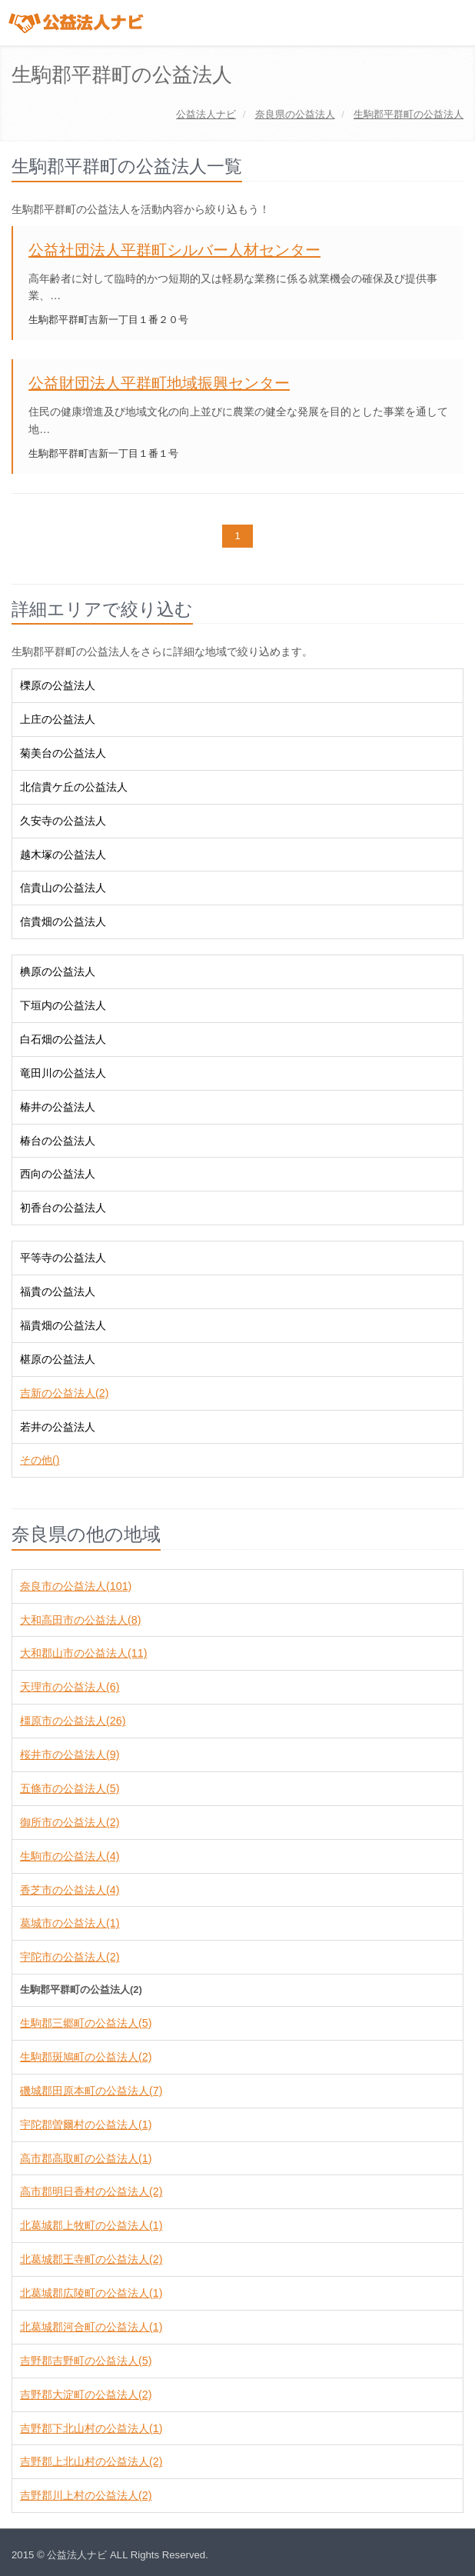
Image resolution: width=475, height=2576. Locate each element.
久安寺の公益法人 (63, 821)
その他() (40, 1460)
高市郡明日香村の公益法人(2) (91, 2191)
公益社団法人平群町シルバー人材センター (174, 250)
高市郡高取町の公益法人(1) (85, 2158)
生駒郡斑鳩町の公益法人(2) (85, 2057)
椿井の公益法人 (57, 1107)
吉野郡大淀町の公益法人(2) (85, 2394)
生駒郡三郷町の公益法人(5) (85, 2023)
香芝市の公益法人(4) (69, 1890)
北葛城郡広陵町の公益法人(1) (91, 2293)
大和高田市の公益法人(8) (80, 1620)
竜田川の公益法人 (63, 1073)
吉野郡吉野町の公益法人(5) (85, 2360)
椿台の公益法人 (57, 1141)
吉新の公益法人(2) (64, 1393)
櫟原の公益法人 (57, 685)
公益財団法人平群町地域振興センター (159, 383)
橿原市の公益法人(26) (72, 1721)
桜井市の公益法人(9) (69, 1754)
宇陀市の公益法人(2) (69, 1957)
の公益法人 (295, 114)
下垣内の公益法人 (63, 1005)
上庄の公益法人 (57, 719)
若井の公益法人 (57, 1427)
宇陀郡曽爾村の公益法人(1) (85, 2124)
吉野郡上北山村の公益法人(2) (91, 2461)
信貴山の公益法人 (63, 887)
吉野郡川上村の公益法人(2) (85, 2495)
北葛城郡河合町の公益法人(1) (91, 2327)
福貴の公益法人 (57, 1291)
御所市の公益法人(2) (69, 1822)
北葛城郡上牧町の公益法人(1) (91, 2225)
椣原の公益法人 (57, 971)
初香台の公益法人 (63, 1207)
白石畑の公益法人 (63, 1039)
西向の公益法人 (57, 1174)
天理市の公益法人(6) (69, 1687)
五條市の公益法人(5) (69, 1788)
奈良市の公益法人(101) (75, 1586)
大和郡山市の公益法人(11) (83, 1653)
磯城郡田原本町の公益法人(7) (91, 2090)
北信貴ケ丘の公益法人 (74, 787)
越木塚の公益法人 (63, 854)
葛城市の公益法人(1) (69, 1923)
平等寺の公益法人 (63, 1257)
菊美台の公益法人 (63, 753)
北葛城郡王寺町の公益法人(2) (91, 2259)
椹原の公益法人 (57, 1359)
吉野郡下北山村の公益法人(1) (91, 2428)
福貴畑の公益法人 (63, 1325)
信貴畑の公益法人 (63, 921)
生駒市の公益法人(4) (69, 1856)
